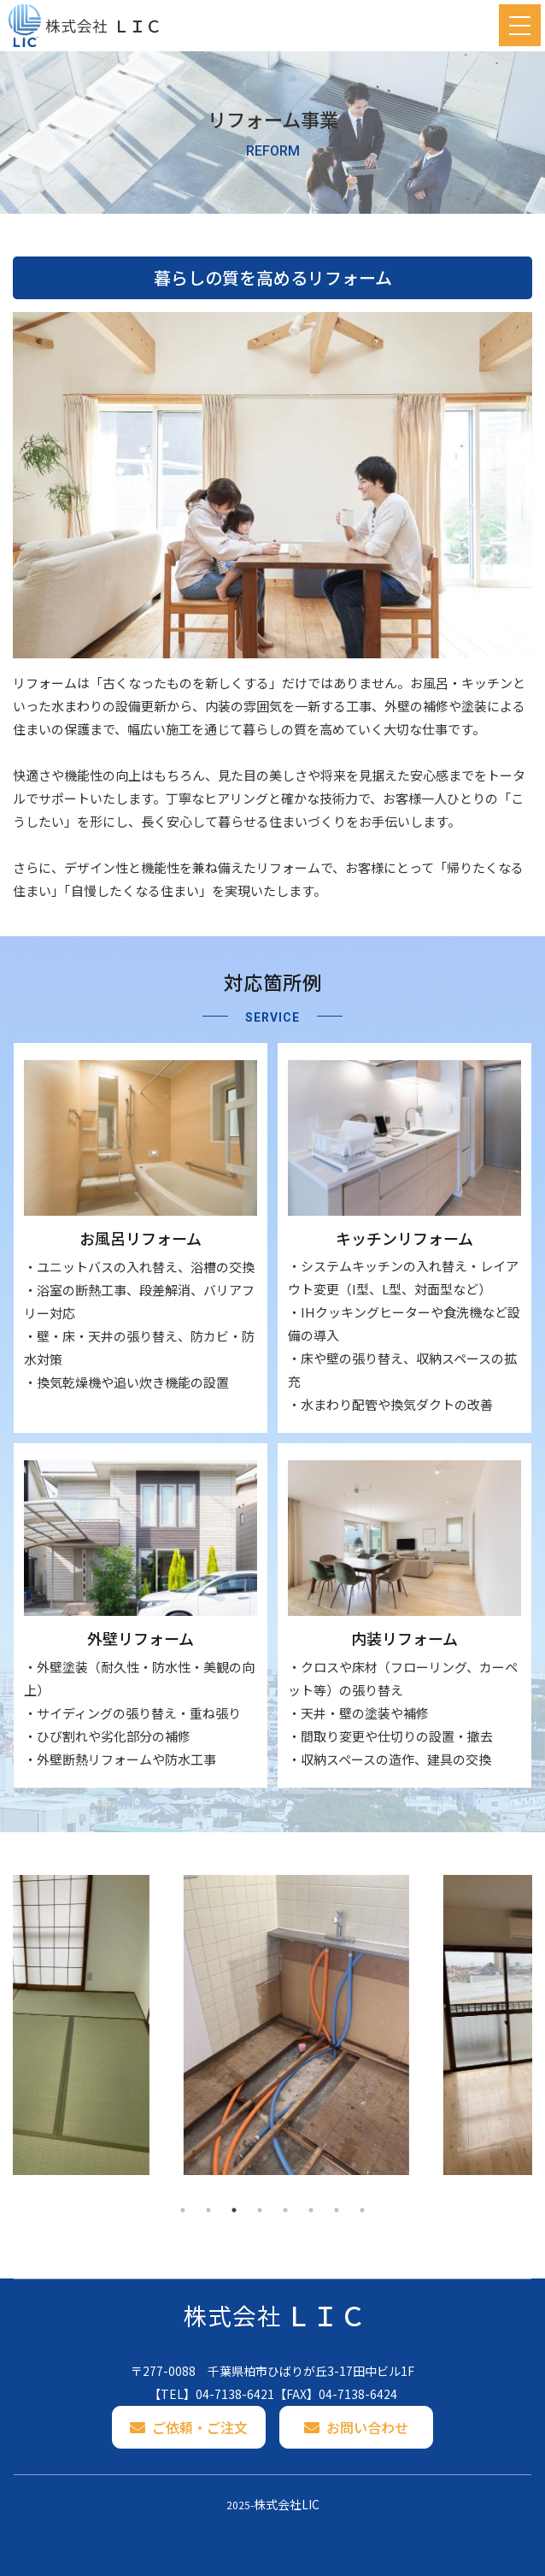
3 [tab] (234, 2210)
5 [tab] (285, 2210)
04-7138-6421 (235, 2393)
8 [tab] (362, 2210)
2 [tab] (208, 2210)
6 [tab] (310, 2210)
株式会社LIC (286, 2504)
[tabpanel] (142, 2025)
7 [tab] (336, 2210)
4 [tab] (259, 2210)
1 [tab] (182, 2210)
